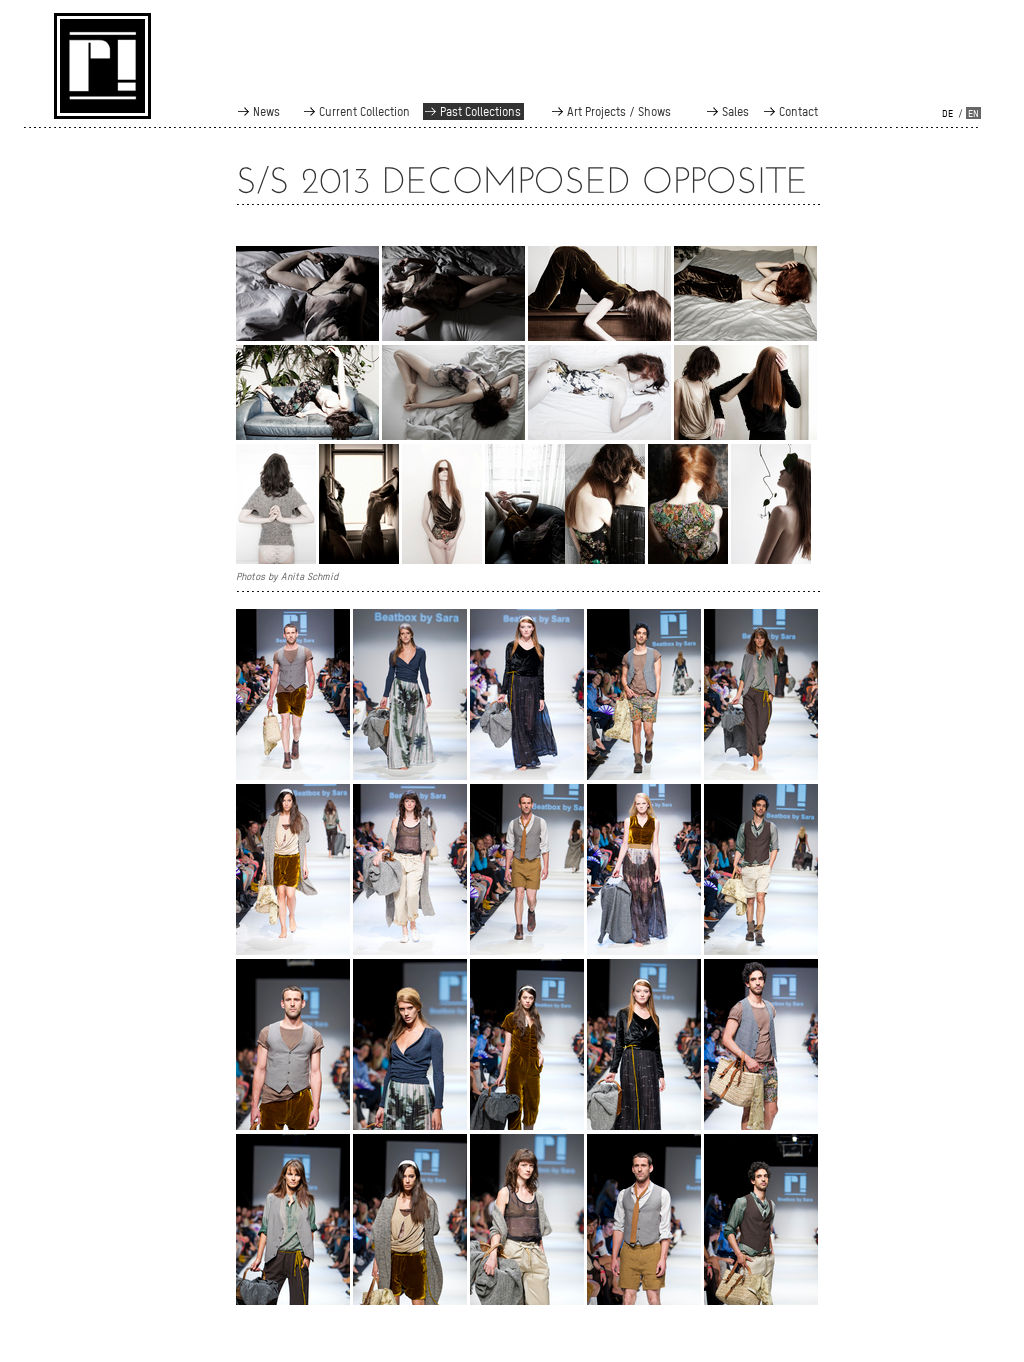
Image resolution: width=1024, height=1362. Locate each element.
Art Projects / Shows (619, 111)
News (266, 111)
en (973, 113)
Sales (735, 111)
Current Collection (364, 111)
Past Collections (480, 111)
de (947, 113)
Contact (798, 111)
